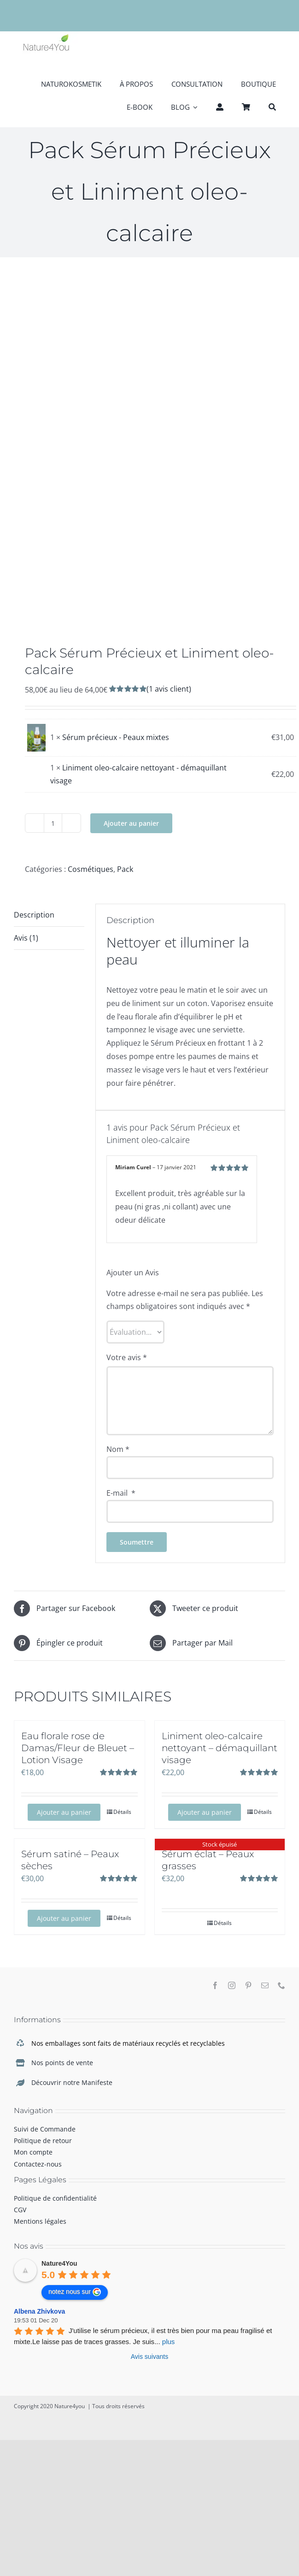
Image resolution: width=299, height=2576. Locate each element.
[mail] (265, 1985)
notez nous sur (74, 2292)
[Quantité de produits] (53, 823)
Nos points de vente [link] (62, 2062)
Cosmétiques (90, 869)
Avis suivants (149, 2356)
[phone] (281, 1985)
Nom (117, 1449)
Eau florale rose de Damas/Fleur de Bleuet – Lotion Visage (77, 1747)
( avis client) (169, 689)
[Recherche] (272, 106)
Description (34, 915)
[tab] (49, 915)
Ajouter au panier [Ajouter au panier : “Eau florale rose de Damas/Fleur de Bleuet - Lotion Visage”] (64, 1812)
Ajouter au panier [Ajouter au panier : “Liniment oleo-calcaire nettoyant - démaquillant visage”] (204, 1812)
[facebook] (215, 1985)
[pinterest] (248, 1985)
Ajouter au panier (131, 823)
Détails (122, 1812)
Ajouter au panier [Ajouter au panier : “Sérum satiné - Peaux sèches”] (64, 1918)
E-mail (120, 1493)
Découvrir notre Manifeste (71, 2082)
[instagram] (231, 1985)
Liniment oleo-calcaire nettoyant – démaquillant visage (219, 1747)
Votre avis (126, 1357)
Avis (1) (26, 938)
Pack (125, 869)
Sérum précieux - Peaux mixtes (115, 737)
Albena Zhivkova (39, 2311)
